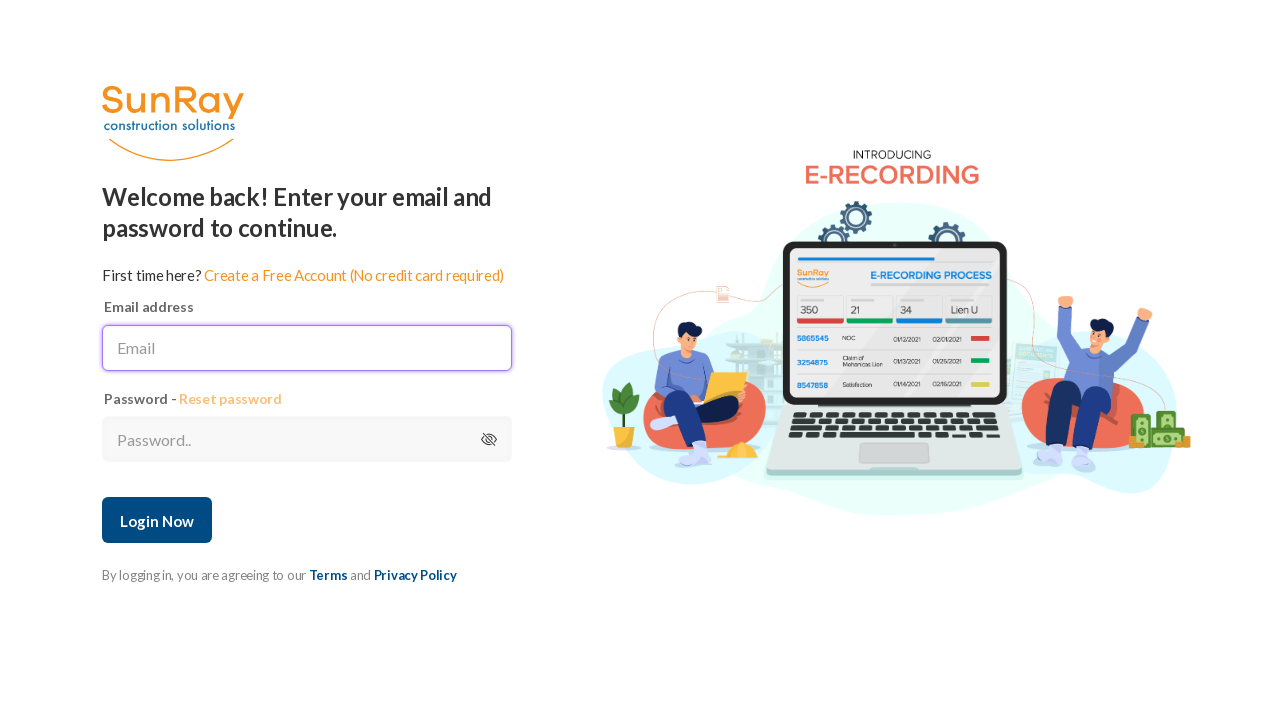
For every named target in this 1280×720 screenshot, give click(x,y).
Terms (328, 575)
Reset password (230, 398)
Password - (193, 398)
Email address (148, 306)
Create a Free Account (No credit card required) (354, 275)
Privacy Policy (415, 575)
